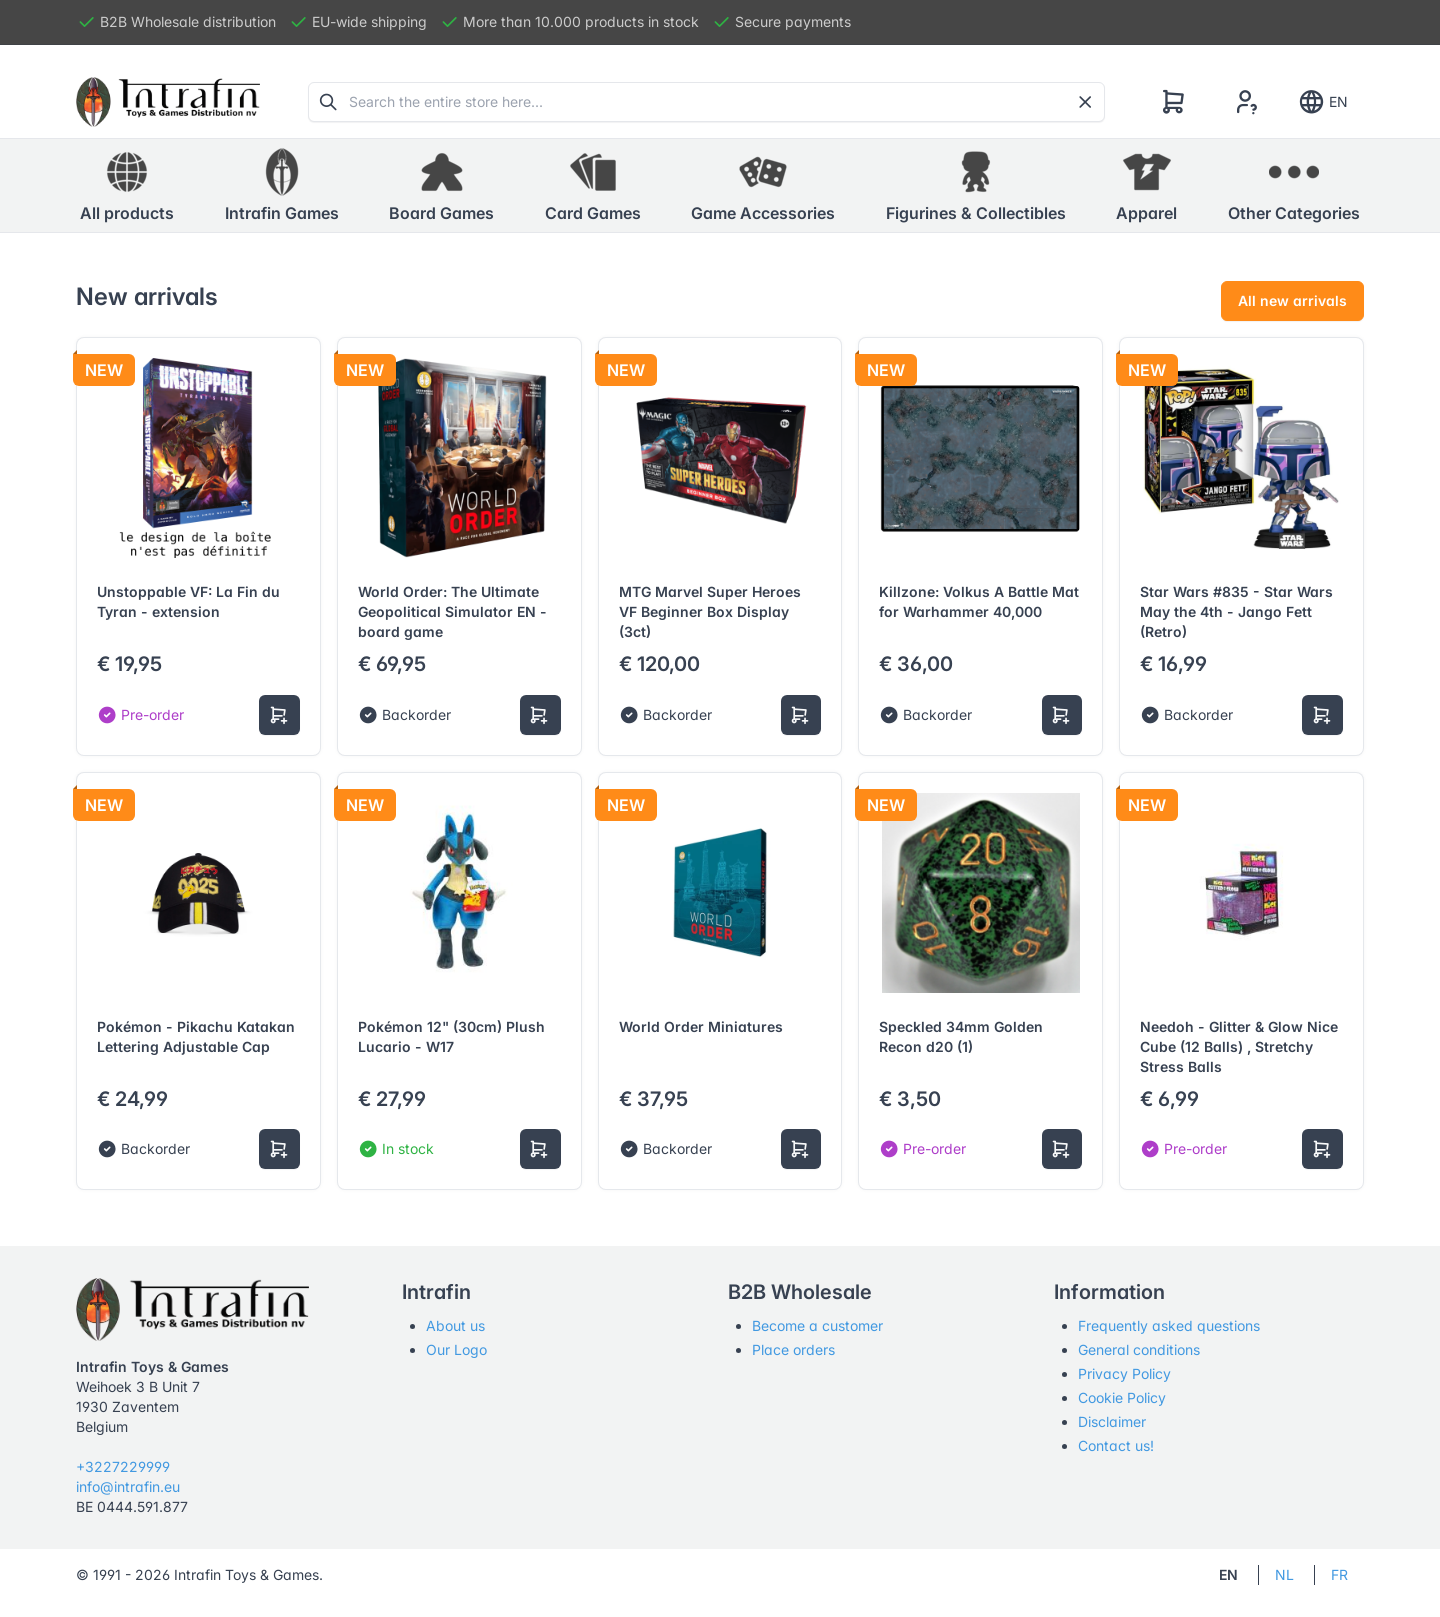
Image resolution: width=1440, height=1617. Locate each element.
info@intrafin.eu (128, 1486)
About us (455, 1325)
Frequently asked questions (1169, 1325)
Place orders (793, 1349)
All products (127, 185)
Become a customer (817, 1325)
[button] (282, 186)
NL (1284, 1574)
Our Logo (456, 1349)
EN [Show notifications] (1322, 102)
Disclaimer (1112, 1421)
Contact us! (1116, 1445)
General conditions (1139, 1349)
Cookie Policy (1122, 1397)
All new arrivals (1292, 300)
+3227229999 (123, 1466)
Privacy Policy (1124, 1373)
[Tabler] (168, 102)
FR (1339, 1574)
